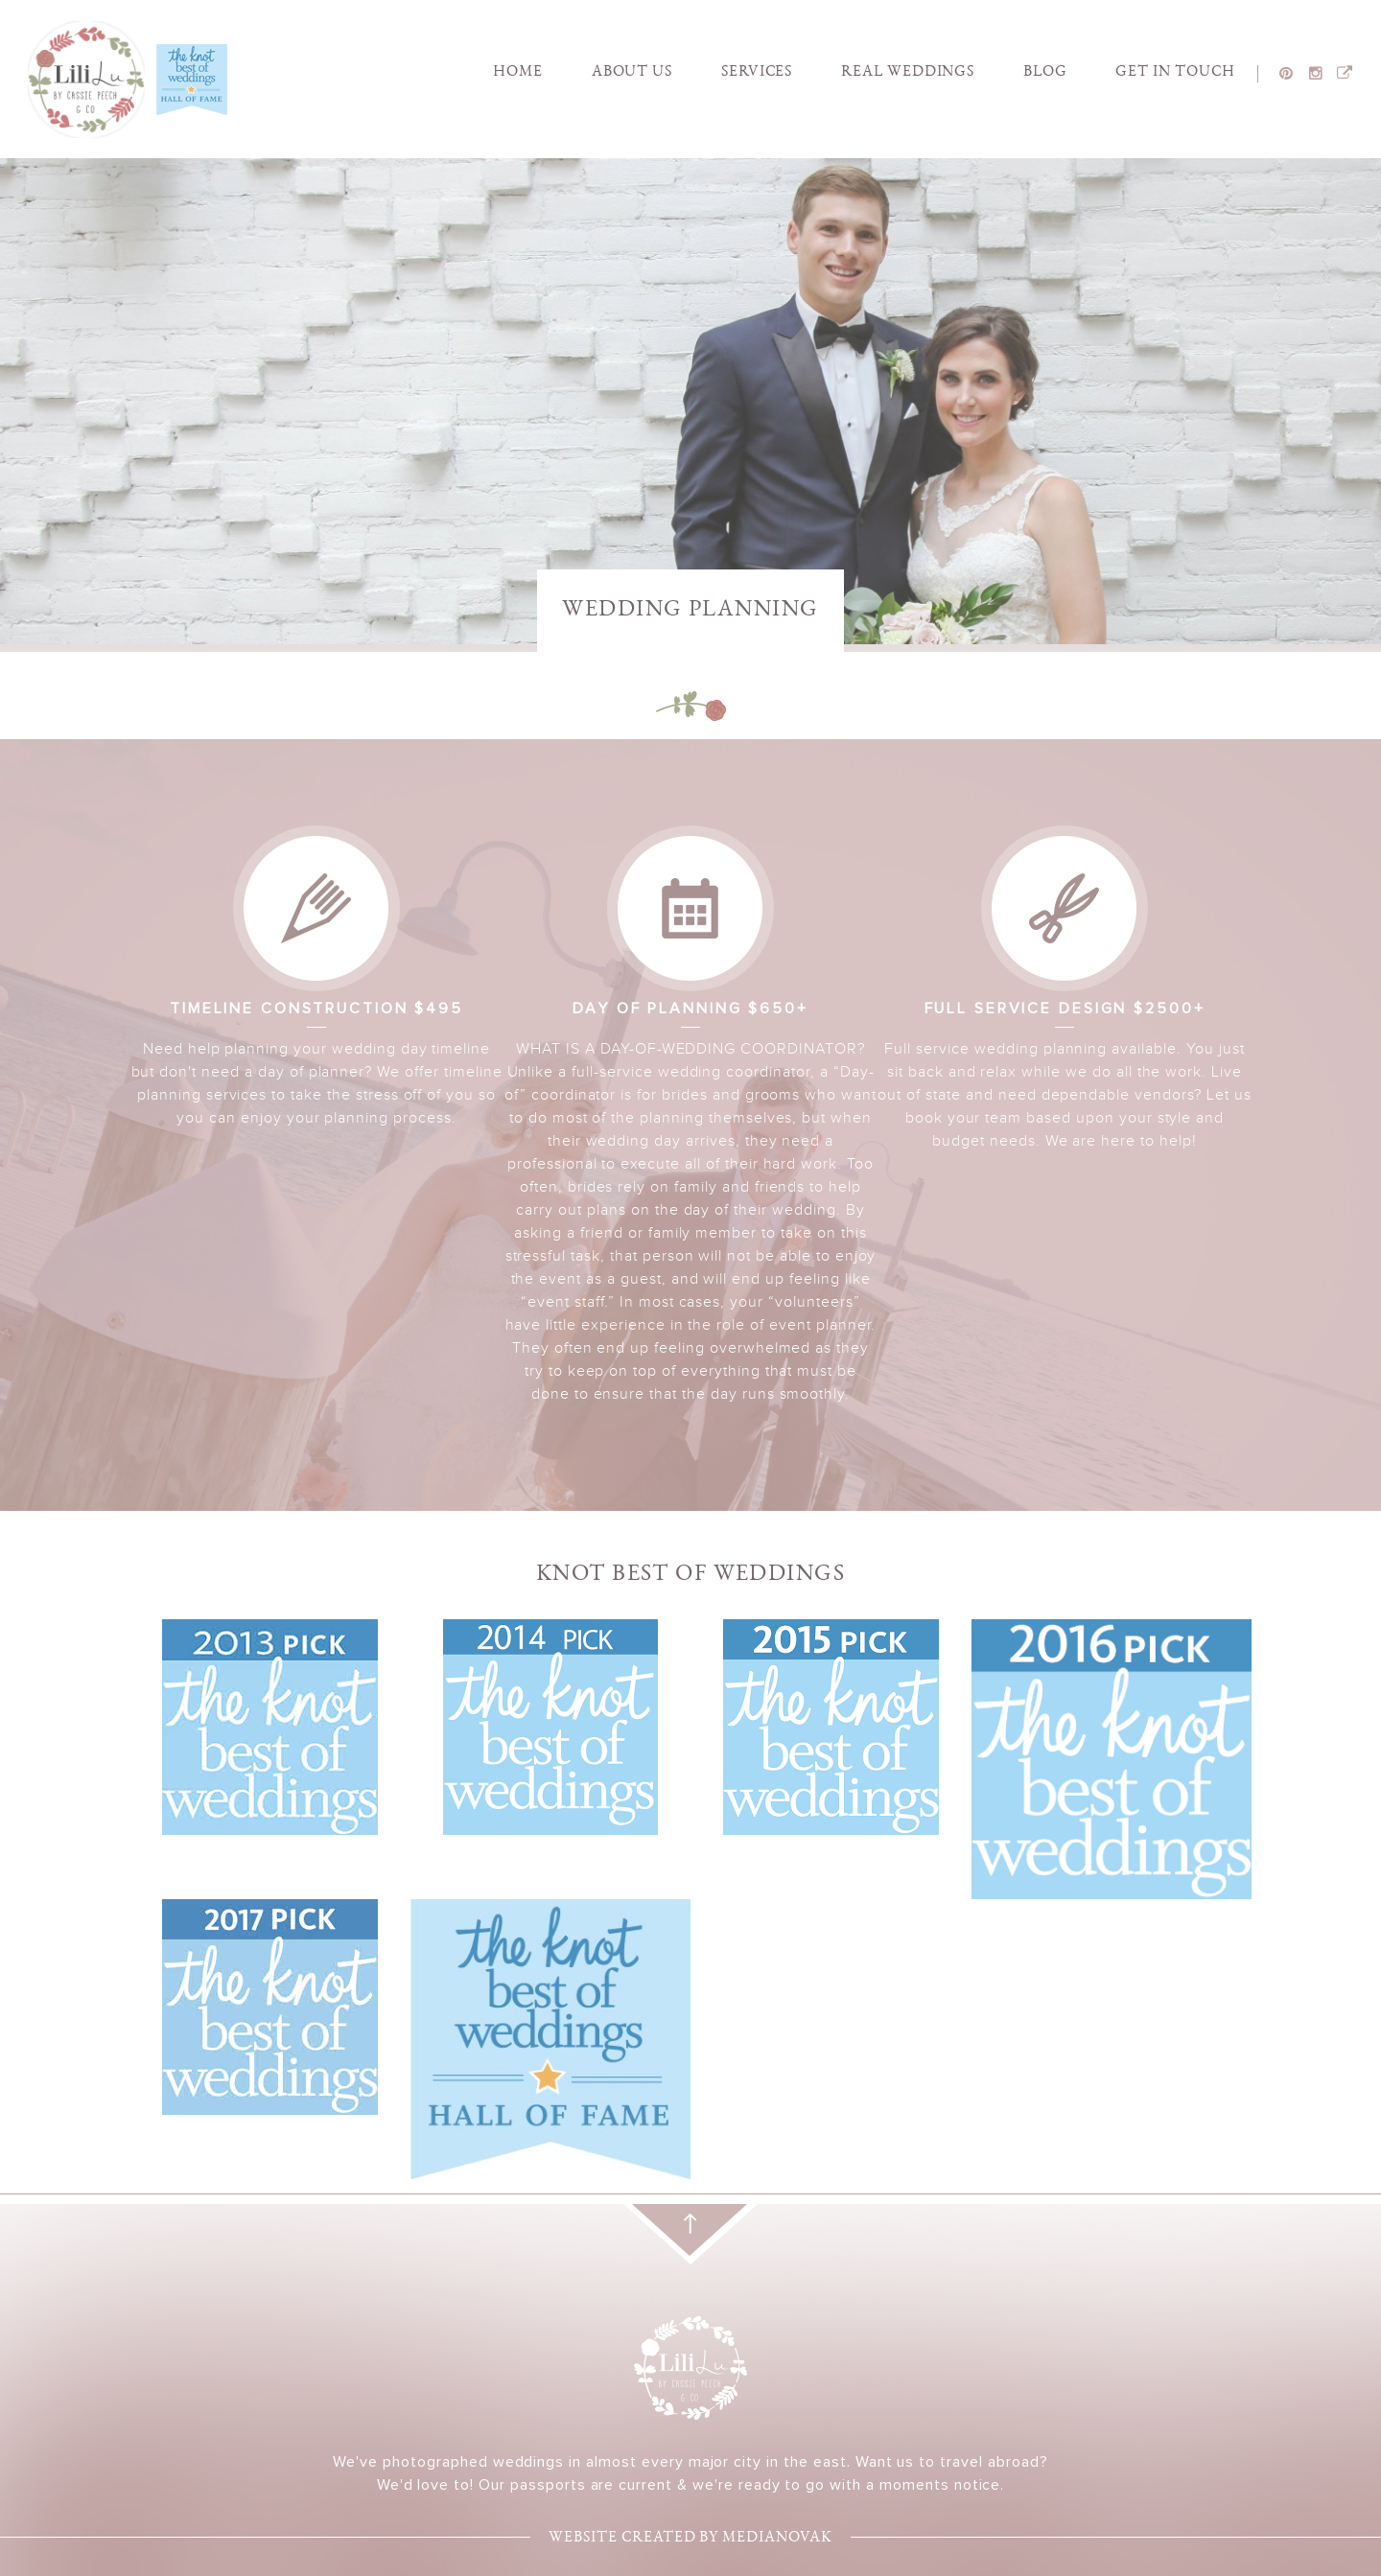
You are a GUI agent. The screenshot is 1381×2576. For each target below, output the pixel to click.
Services (757, 73)
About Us (632, 73)
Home (518, 73)
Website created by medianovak (690, 2538)
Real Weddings (907, 73)
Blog (1045, 73)
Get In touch (1175, 73)
